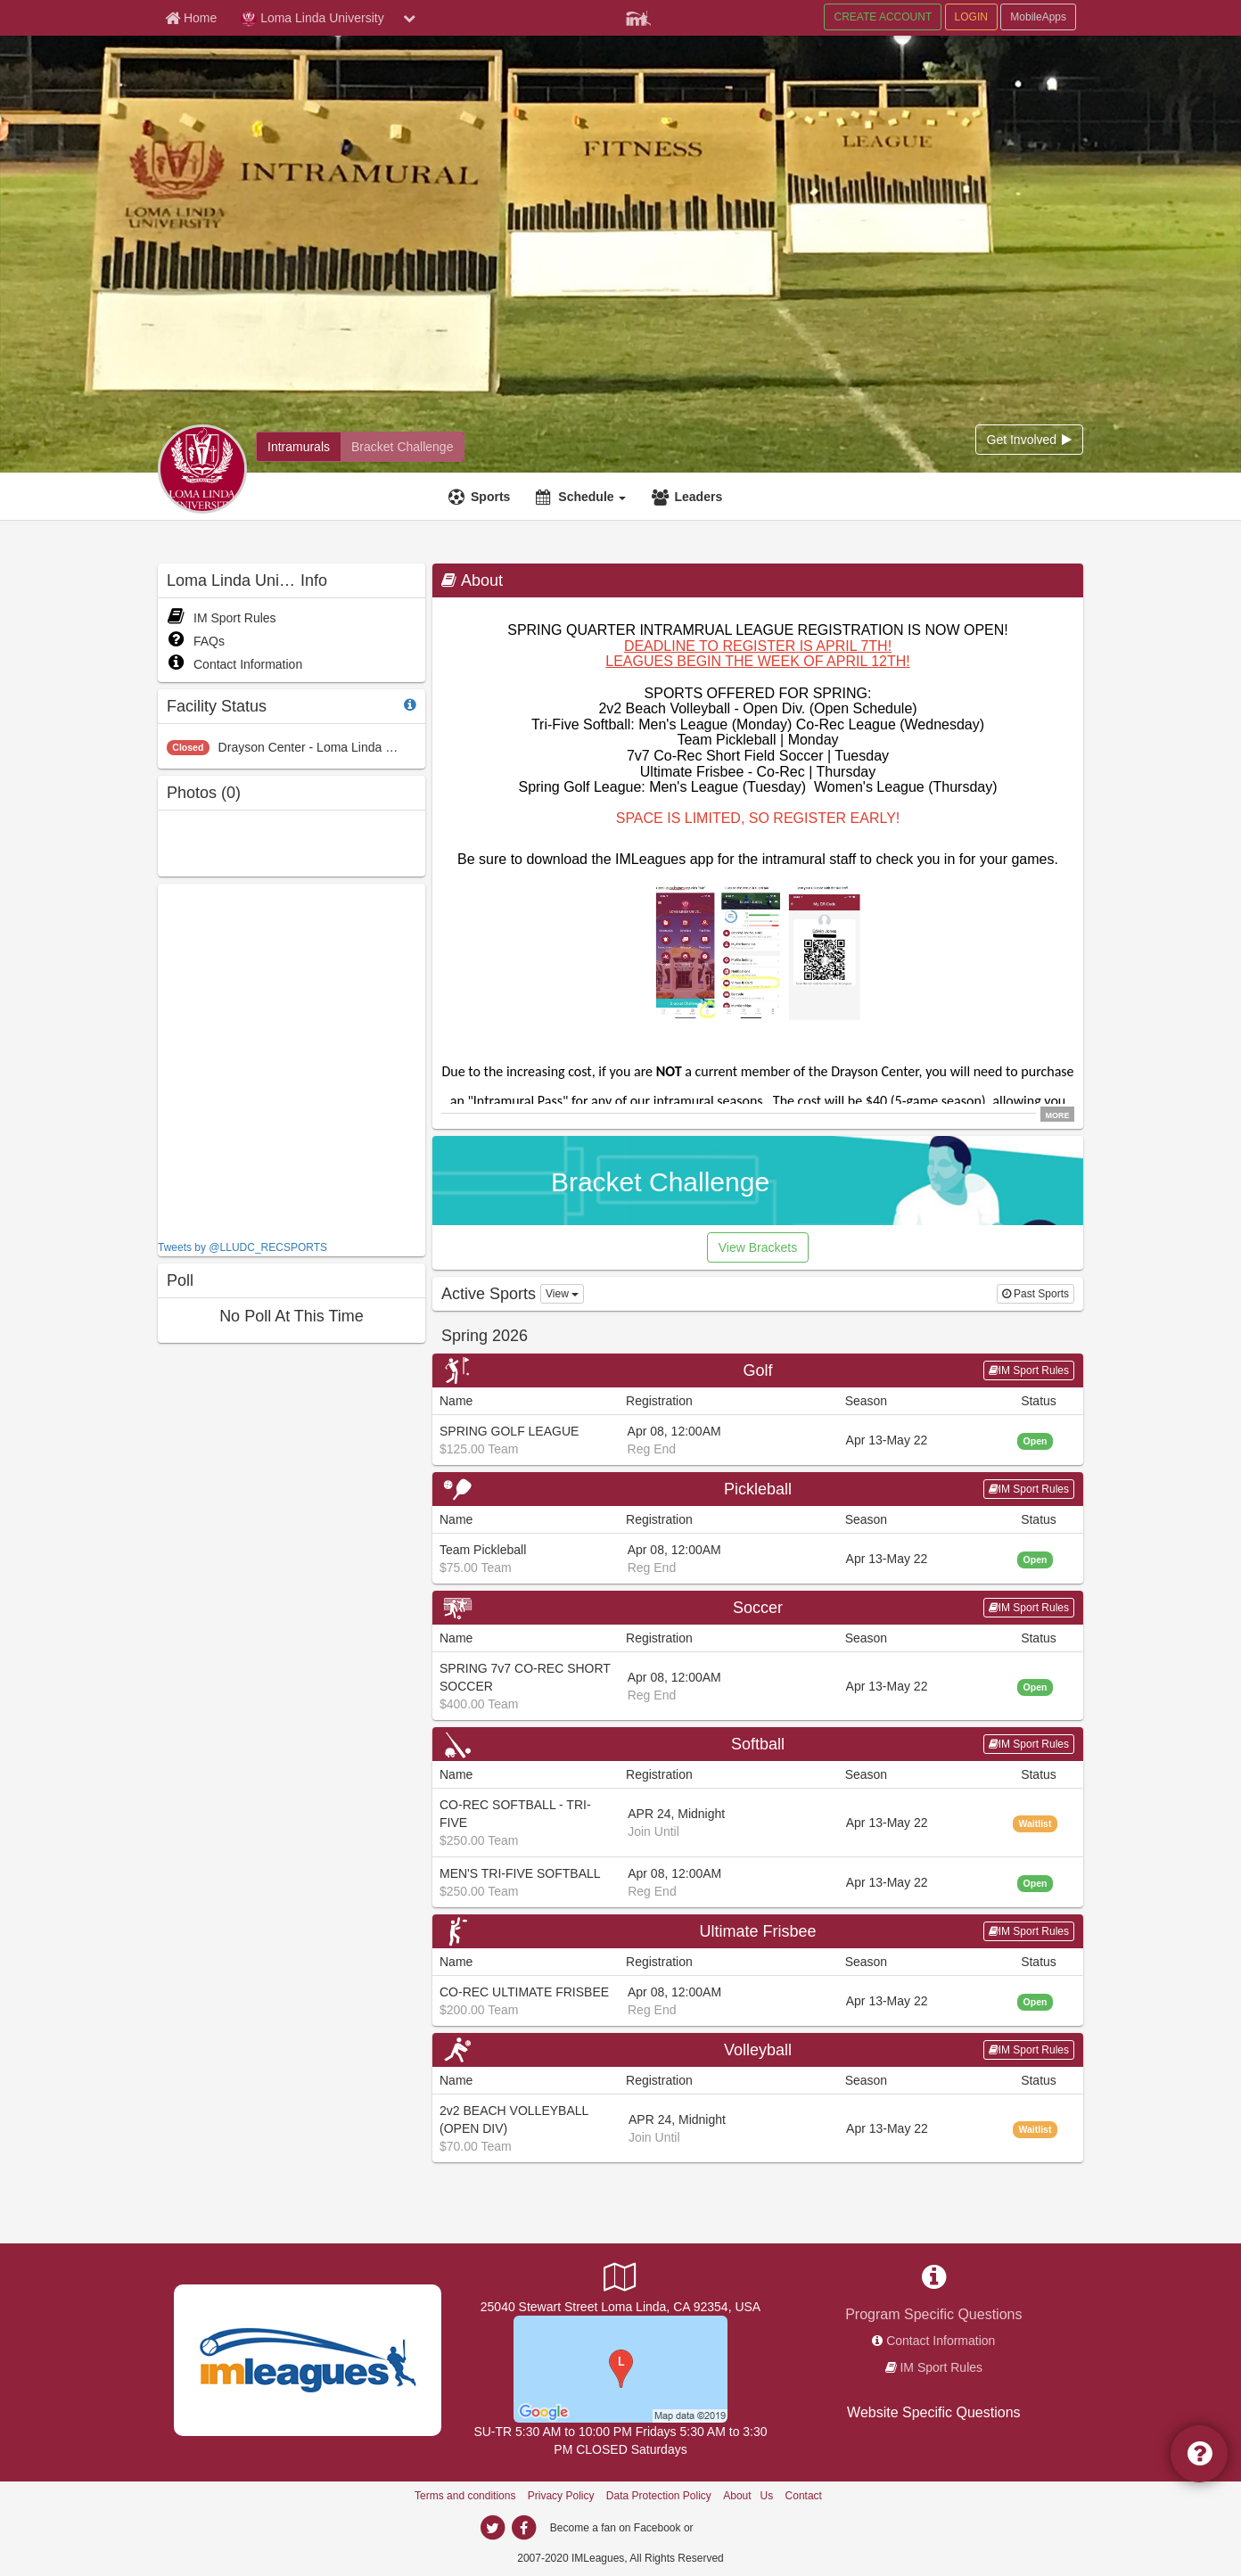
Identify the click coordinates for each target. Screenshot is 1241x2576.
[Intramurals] (299, 446)
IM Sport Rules (221, 618)
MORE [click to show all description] (1058, 1114)
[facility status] (410, 704)
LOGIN (971, 17)
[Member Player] (638, 16)
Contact (803, 2496)
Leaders (698, 497)
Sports (490, 497)
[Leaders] (689, 496)
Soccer (758, 1608)
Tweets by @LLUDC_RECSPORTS (242, 1247)
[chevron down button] (409, 18)
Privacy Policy (561, 2496)
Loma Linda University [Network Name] (312, 19)
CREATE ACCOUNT (883, 17)
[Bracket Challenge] (402, 446)
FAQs (196, 641)
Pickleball (758, 1489)
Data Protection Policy (658, 2496)
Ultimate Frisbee (757, 1931)
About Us (748, 2496)
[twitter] (492, 2528)
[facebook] (523, 2528)
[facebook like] (291, 1060)
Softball (758, 1744)
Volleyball (758, 2050)
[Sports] (481, 496)
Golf (757, 1370)
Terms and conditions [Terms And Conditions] (465, 2496)
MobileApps (1038, 17)
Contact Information (234, 664)
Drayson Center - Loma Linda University (329, 747)
